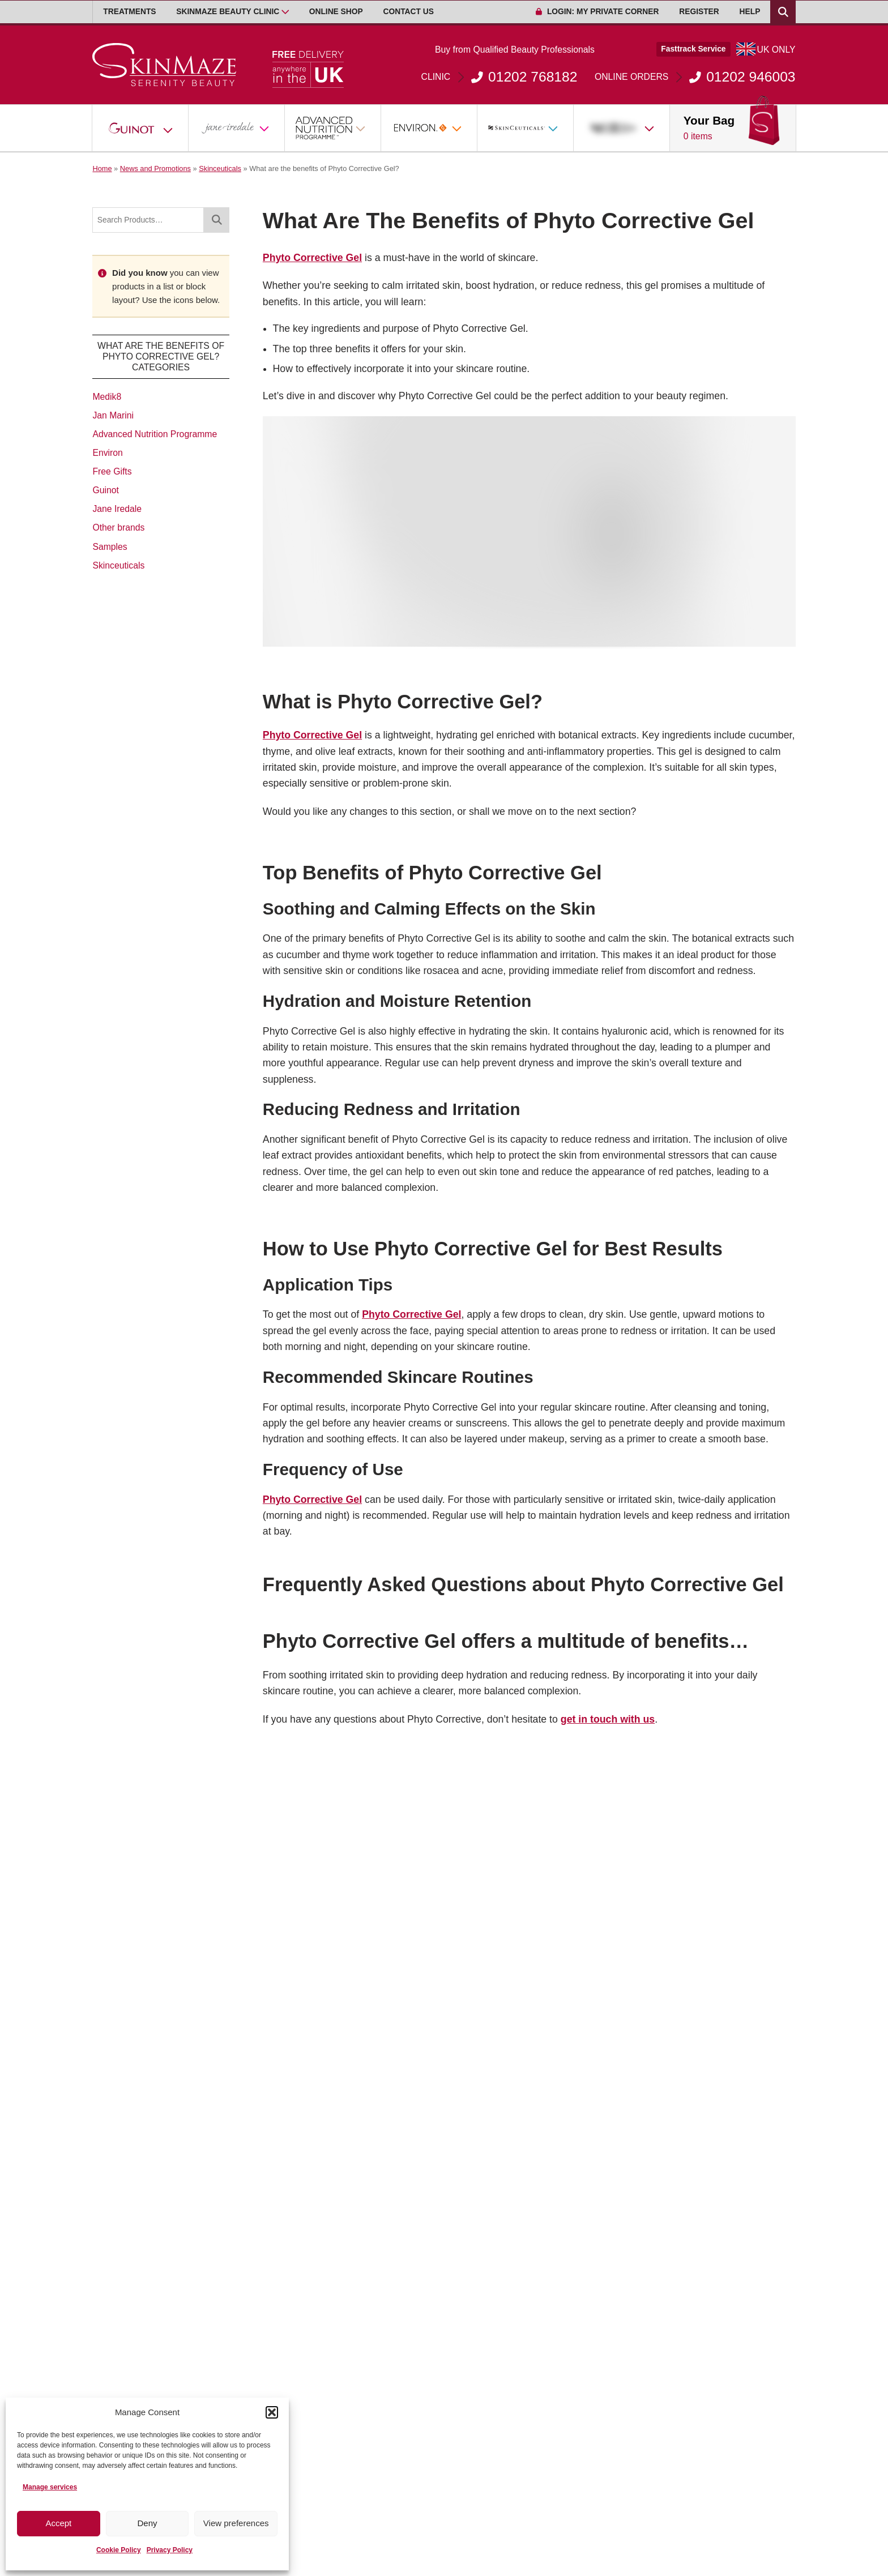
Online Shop (336, 11)
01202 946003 (695, 77)
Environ (107, 453)
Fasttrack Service (693, 49)
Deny (147, 2523)
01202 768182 (499, 77)
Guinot (105, 490)
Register (699, 11)
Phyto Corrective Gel (312, 257)
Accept (58, 2523)
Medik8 (106, 396)
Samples (109, 547)
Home (102, 168)
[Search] (216, 220)
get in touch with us (608, 1719)
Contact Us (408, 11)
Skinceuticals (220, 168)
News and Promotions (155, 168)
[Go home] (165, 65)
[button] (272, 2412)
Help (750, 11)
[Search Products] (782, 12)
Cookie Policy (118, 2550)
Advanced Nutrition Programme (154, 434)
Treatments (129, 11)
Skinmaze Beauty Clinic (227, 11)
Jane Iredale (117, 509)
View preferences (236, 2523)
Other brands (118, 527)
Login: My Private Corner (597, 11)
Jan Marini (113, 415)
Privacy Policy (170, 2550)
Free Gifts (111, 471)
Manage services (50, 2487)
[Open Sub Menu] (285, 12)
